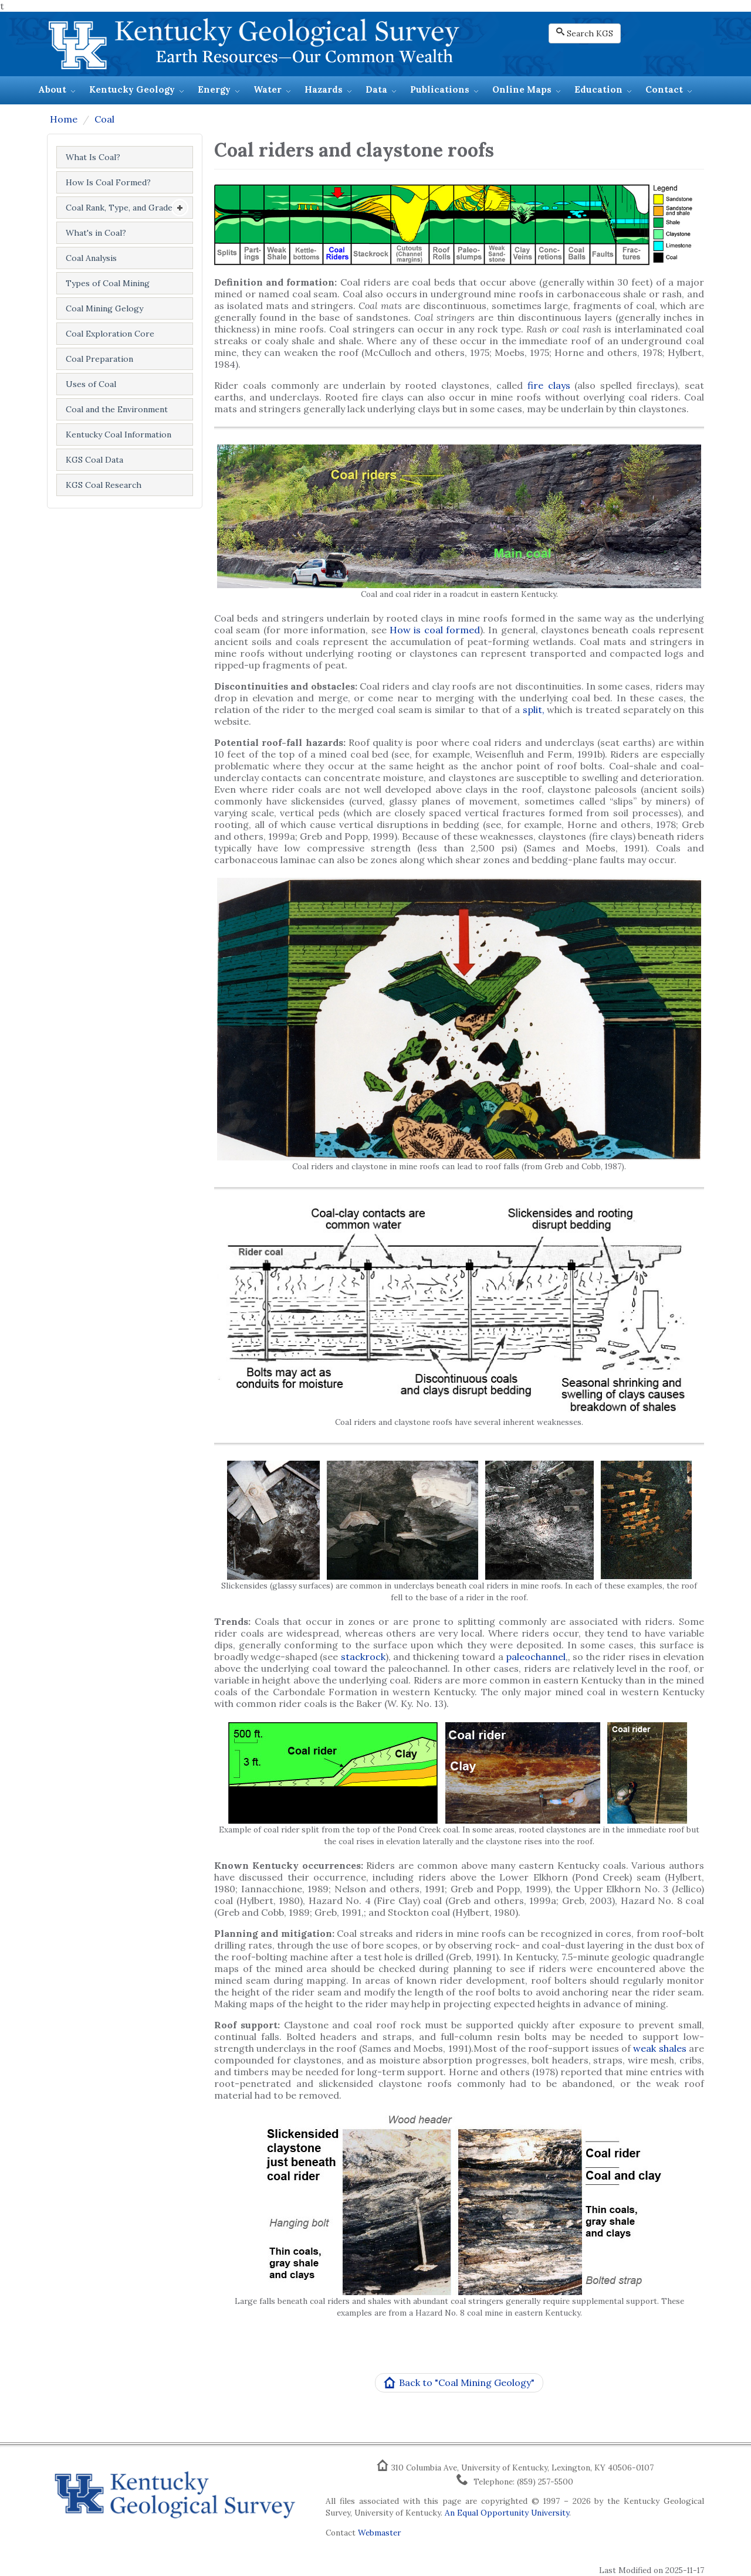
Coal (104, 119)
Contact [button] (664, 89)
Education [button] (598, 89)
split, (535, 709)
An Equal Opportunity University (507, 2512)
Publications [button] (439, 89)
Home (63, 119)
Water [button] (267, 89)
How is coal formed (435, 630)
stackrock (363, 1656)
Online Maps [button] (522, 89)
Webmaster (379, 2532)
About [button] (52, 89)
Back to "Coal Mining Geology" (459, 2383)
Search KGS (584, 33)
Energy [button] (214, 89)
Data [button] (376, 89)
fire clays (548, 385)
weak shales (659, 2048)
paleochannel (536, 1656)
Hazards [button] (324, 89)
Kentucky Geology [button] (132, 89)
